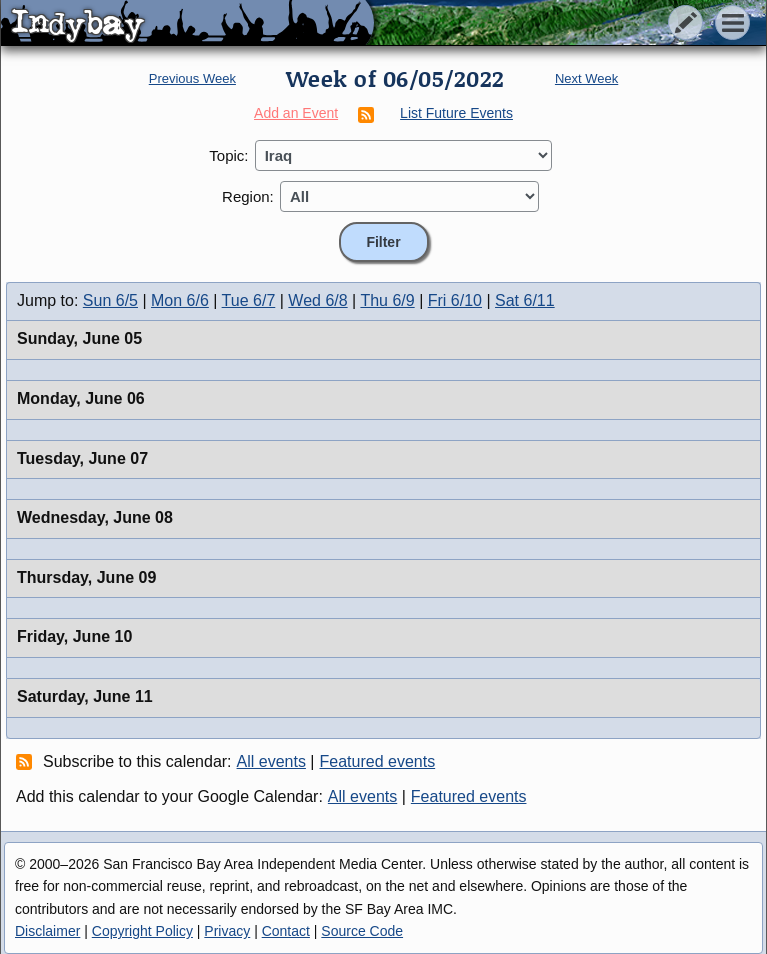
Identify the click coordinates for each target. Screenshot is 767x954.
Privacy (227, 931)
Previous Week (192, 78)
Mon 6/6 (180, 300)
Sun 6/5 (110, 300)
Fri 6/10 (455, 300)
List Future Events (456, 113)
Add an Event (296, 113)
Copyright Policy (142, 931)
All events (271, 761)
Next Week (586, 78)
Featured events (378, 761)
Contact (286, 931)
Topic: (228, 155)
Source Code (362, 931)
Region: (248, 196)
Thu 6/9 (387, 300)
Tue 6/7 (249, 300)
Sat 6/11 (525, 300)
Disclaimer (47, 931)
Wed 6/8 (317, 300)
